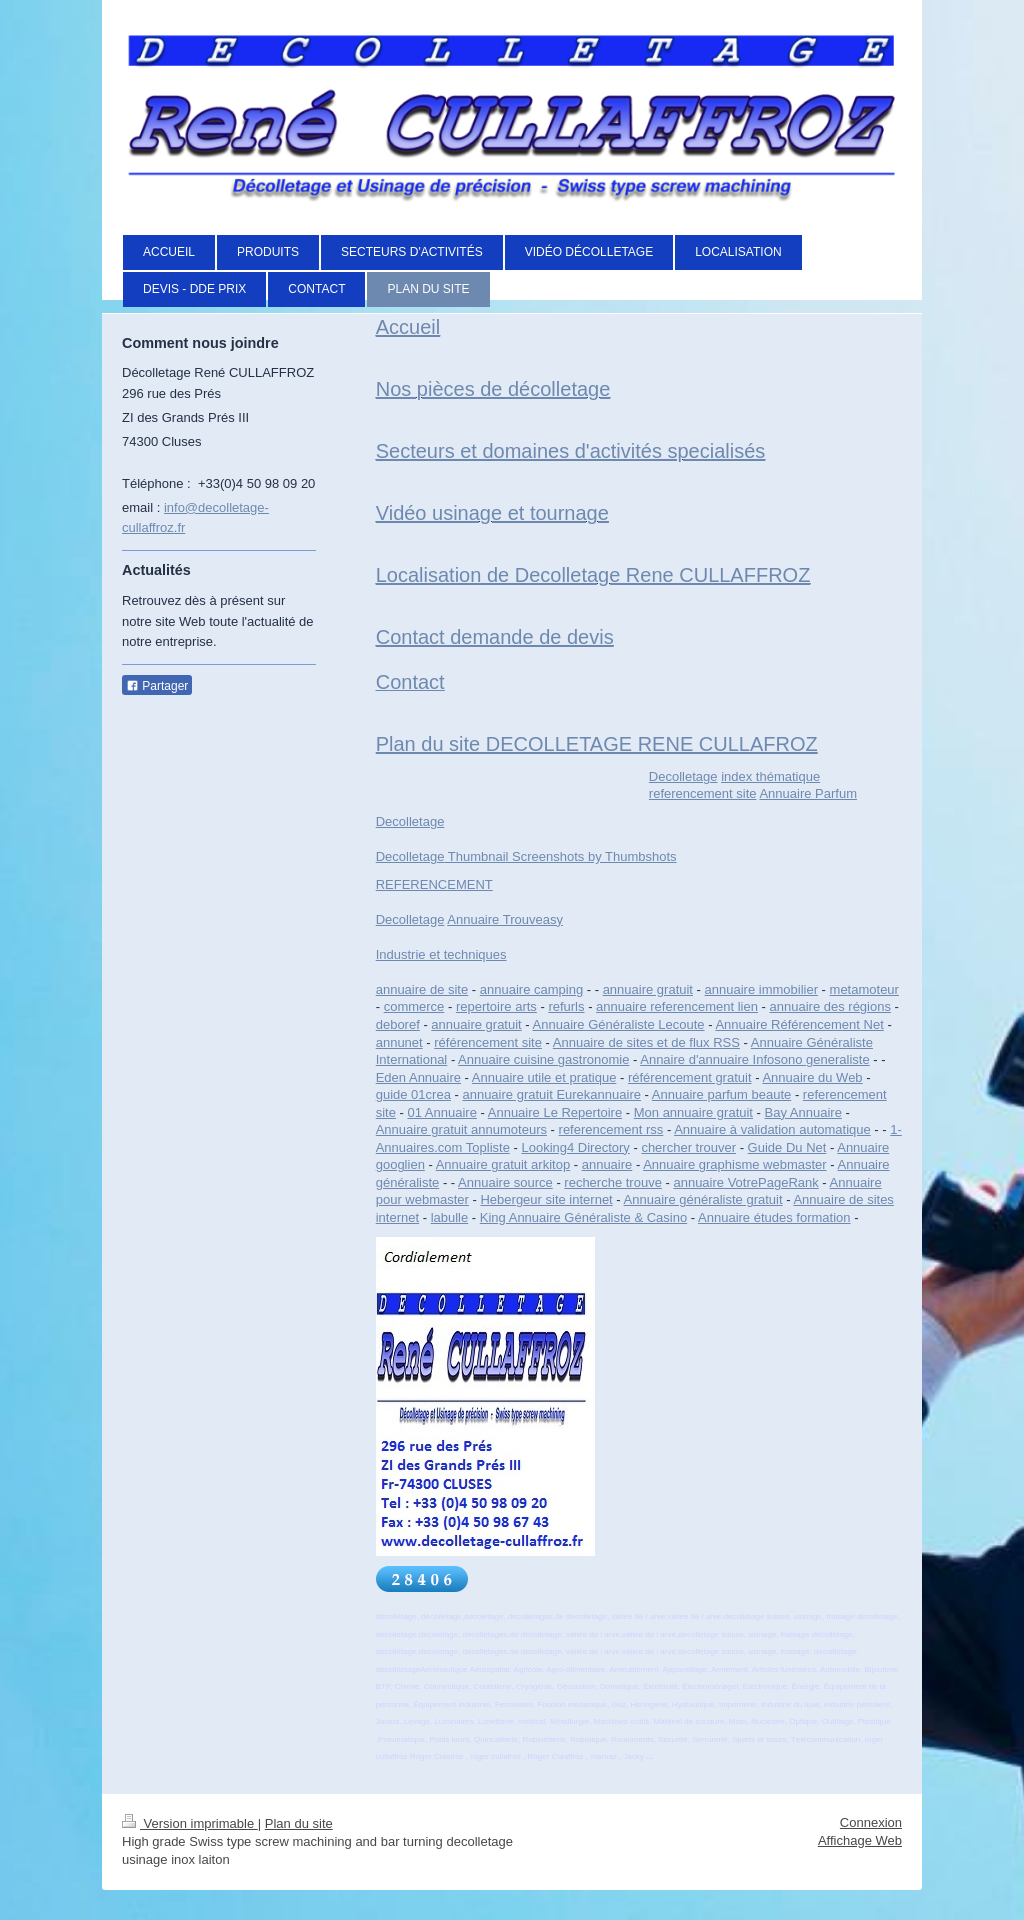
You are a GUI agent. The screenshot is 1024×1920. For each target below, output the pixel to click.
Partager (157, 686)
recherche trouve (613, 1182)
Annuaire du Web (812, 1077)
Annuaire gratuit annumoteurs (461, 1129)
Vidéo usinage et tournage (492, 513)
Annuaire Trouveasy (505, 919)
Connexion (871, 1822)
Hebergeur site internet (546, 1199)
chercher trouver (688, 1147)
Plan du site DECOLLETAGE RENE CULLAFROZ (597, 744)
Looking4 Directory (575, 1147)
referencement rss (611, 1129)
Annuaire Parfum (808, 793)
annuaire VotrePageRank (745, 1182)
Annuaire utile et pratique (544, 1077)
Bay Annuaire (803, 1112)
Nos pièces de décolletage (493, 389)
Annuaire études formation (774, 1217)
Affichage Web (860, 1840)
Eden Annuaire (418, 1077)
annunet (399, 1042)
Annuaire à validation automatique (772, 1129)
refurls (566, 1006)
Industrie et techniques (441, 954)
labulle (450, 1217)
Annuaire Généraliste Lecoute (619, 1024)
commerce (414, 1006)
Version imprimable (190, 1823)
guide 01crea (413, 1094)
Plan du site (299, 1823)
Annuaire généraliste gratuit (703, 1199)
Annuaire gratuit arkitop (503, 1164)
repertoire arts (496, 1006)
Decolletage (683, 776)
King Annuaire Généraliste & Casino (583, 1217)
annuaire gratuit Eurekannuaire (551, 1094)
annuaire (607, 1164)
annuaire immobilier (761, 989)
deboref (398, 1024)
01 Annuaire (442, 1112)
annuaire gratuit (648, 989)
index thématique (770, 776)
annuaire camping (531, 989)
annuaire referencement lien (677, 1006)
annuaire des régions (830, 1006)
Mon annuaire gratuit (693, 1112)
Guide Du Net (787, 1147)
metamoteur (864, 989)
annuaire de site (422, 989)
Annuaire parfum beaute (721, 1094)
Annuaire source (505, 1182)
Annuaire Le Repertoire (555, 1112)
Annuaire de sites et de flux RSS (646, 1042)
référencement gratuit (690, 1077)
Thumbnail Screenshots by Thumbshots (560, 856)
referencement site (703, 793)
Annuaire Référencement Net (799, 1024)
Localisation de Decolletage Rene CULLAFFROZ (593, 575)
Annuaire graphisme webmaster (735, 1164)
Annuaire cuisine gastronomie (543, 1059)
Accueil (408, 327)
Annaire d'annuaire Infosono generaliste (754, 1059)
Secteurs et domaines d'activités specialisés (571, 451)
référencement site (488, 1042)
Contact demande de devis (495, 637)
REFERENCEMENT (434, 884)
